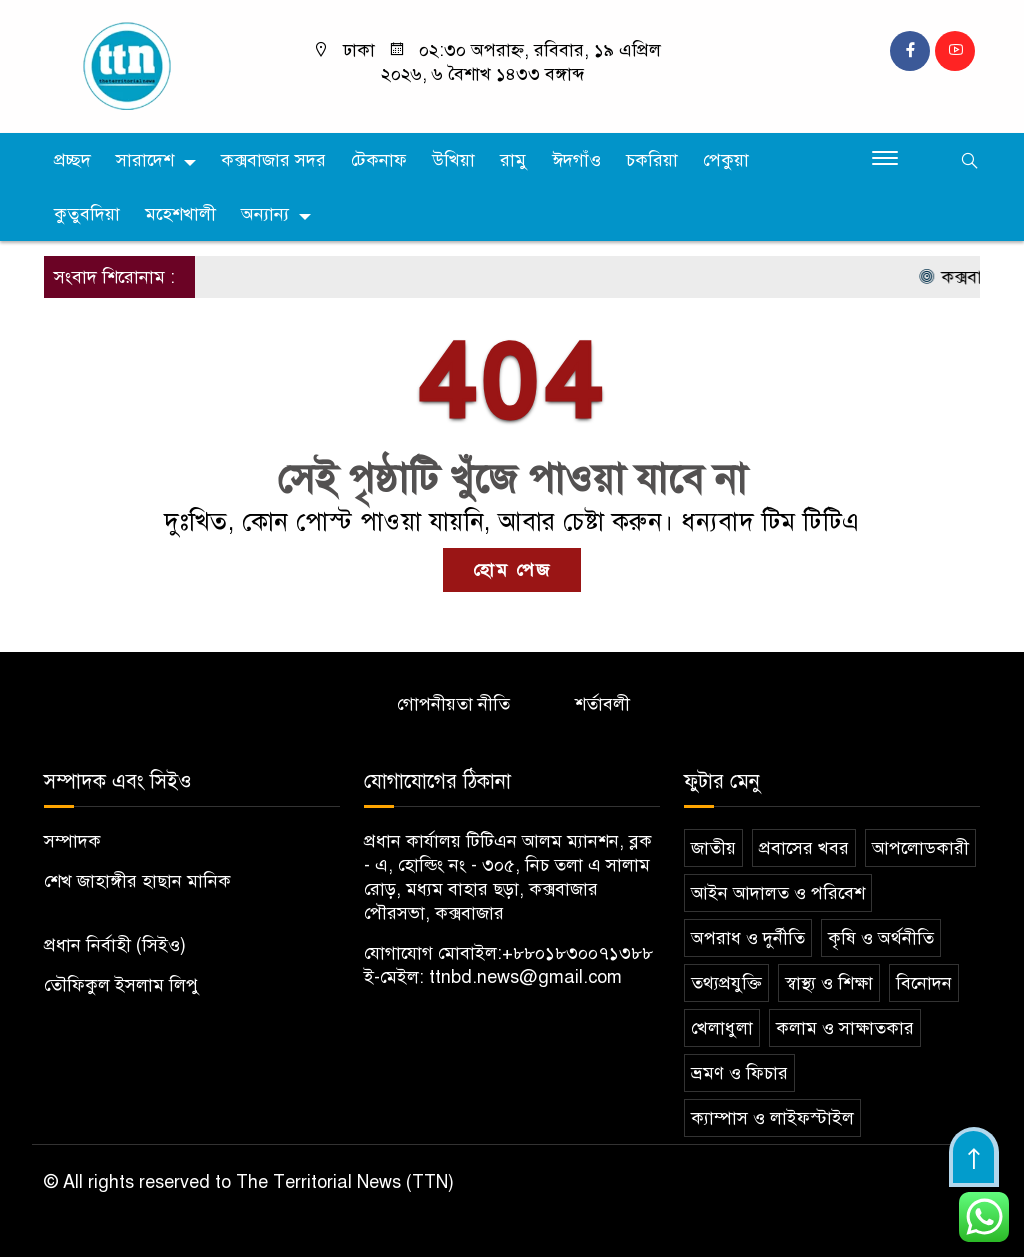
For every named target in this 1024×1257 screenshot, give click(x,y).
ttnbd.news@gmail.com (525, 977)
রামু (513, 160)
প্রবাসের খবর (804, 848)
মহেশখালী (180, 214)
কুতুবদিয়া (87, 214)
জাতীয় (713, 848)
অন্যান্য (265, 214)
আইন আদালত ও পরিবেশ (778, 893)
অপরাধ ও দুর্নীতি (748, 938)
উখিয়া (453, 160)
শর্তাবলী (602, 704)
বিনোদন (924, 983)
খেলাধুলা (722, 1028)
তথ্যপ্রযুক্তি (726, 983)
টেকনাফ (379, 160)
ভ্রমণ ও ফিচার (739, 1073)
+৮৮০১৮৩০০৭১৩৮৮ (577, 953)
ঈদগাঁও (576, 160)
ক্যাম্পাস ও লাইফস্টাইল (772, 1118)
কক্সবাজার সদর (273, 160)
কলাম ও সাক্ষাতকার (845, 1028)
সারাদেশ (145, 160)
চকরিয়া (652, 160)
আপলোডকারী (920, 848)
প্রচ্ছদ (72, 160)
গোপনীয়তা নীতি (453, 704)
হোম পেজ (512, 570)
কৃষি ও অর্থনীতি (881, 938)
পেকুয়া (726, 160)
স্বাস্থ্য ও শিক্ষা (829, 983)
